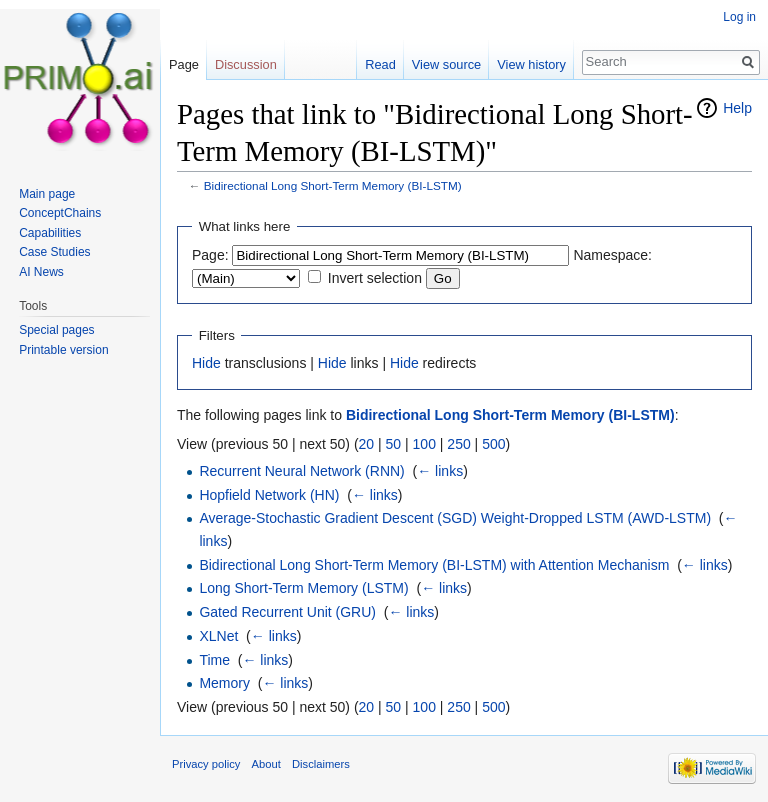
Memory (224, 683)
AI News (41, 272)
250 (458, 444)
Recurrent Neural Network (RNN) (301, 471)
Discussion (246, 64)
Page (184, 64)
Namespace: (612, 255)
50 (394, 444)
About (266, 764)
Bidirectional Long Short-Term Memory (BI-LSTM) (333, 185)
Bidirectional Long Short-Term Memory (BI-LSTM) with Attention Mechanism (434, 565)
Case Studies (54, 252)
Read (380, 64)
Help (737, 108)
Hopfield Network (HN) (269, 495)
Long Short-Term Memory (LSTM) (303, 588)
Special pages (56, 330)
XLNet (218, 636)
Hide (206, 363)
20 (367, 444)
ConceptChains (60, 213)
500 (493, 444)
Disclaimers (321, 764)
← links (440, 471)
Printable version (63, 350)
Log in (739, 17)
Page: (210, 255)
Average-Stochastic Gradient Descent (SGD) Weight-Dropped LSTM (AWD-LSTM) (455, 518)
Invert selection (375, 278)
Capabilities (50, 233)
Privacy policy (206, 764)
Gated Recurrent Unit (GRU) (287, 612)
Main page (47, 194)
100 (424, 444)
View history (531, 64)
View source (446, 64)
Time (214, 660)
